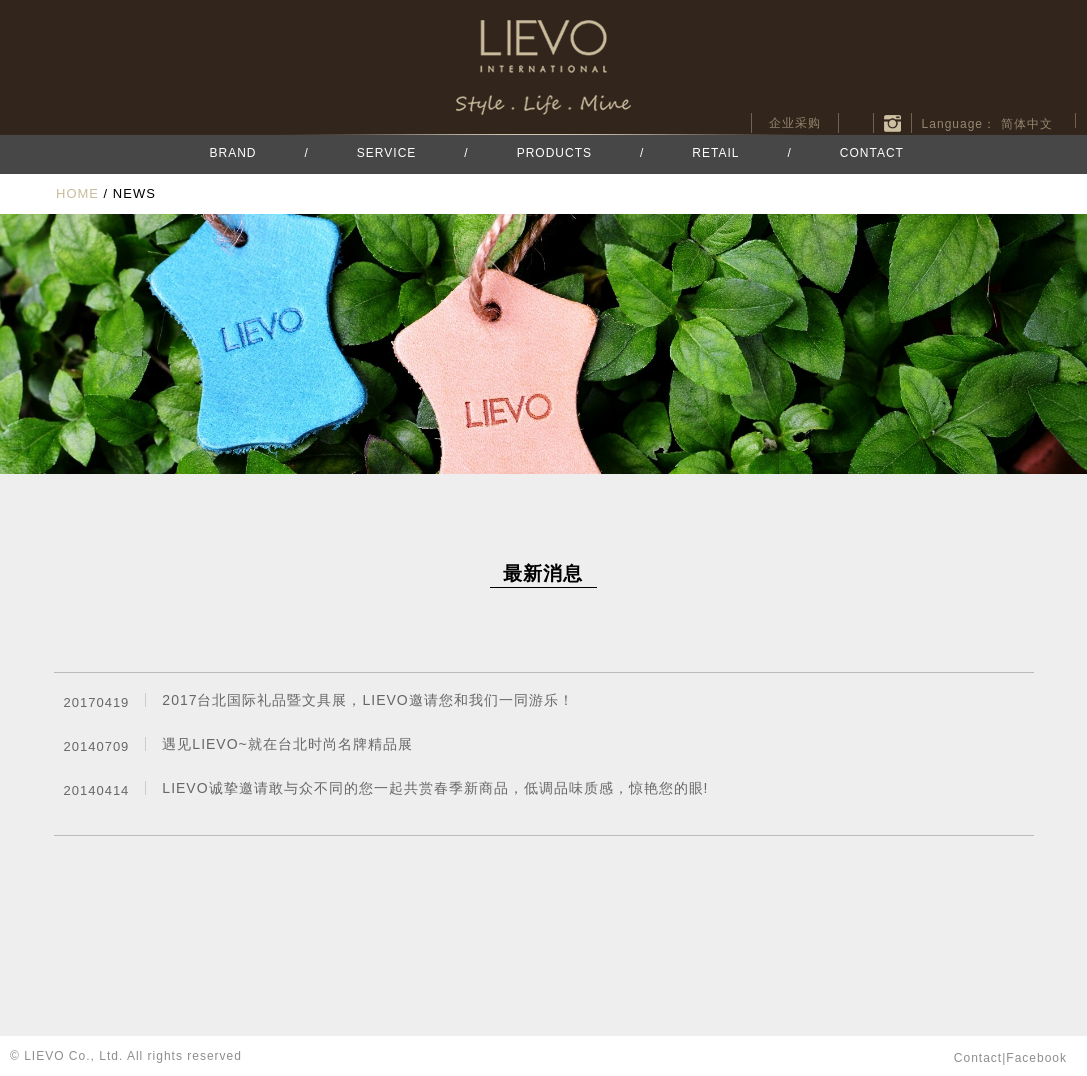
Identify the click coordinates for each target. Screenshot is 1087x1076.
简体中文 (1027, 124)
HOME (77, 193)
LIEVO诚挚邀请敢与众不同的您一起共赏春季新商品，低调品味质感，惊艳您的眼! (435, 788)
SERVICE (386, 153)
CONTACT (872, 153)
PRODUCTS (554, 153)
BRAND (233, 153)
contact (978, 1058)
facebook (856, 123)
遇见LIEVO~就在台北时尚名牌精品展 (287, 744)
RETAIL (715, 153)
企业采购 (795, 123)
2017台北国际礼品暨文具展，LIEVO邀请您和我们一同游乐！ (367, 700)
